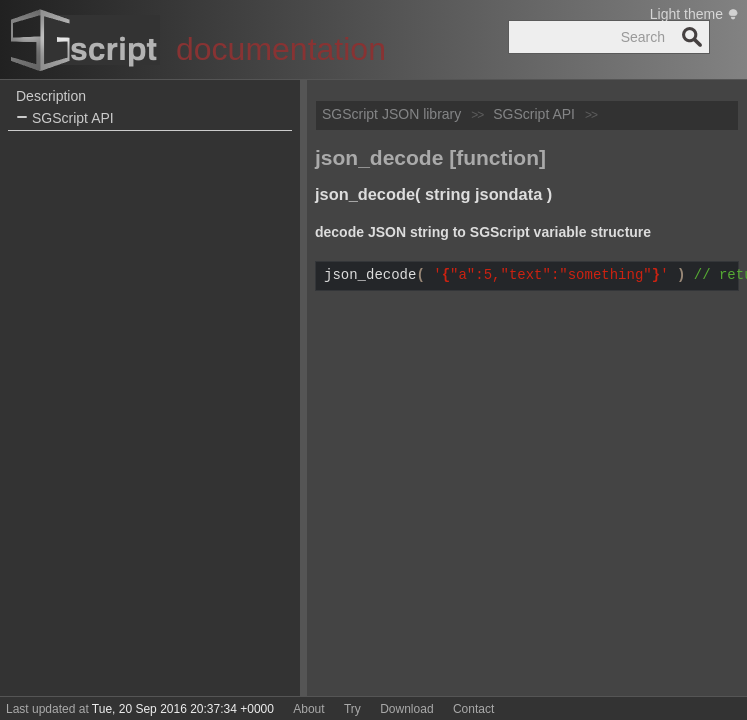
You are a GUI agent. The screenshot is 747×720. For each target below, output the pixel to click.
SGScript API (65, 118)
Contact (473, 709)
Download (406, 709)
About (308, 709)
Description (51, 96)
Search (692, 37)
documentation (281, 49)
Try (352, 709)
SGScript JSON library (391, 114)
